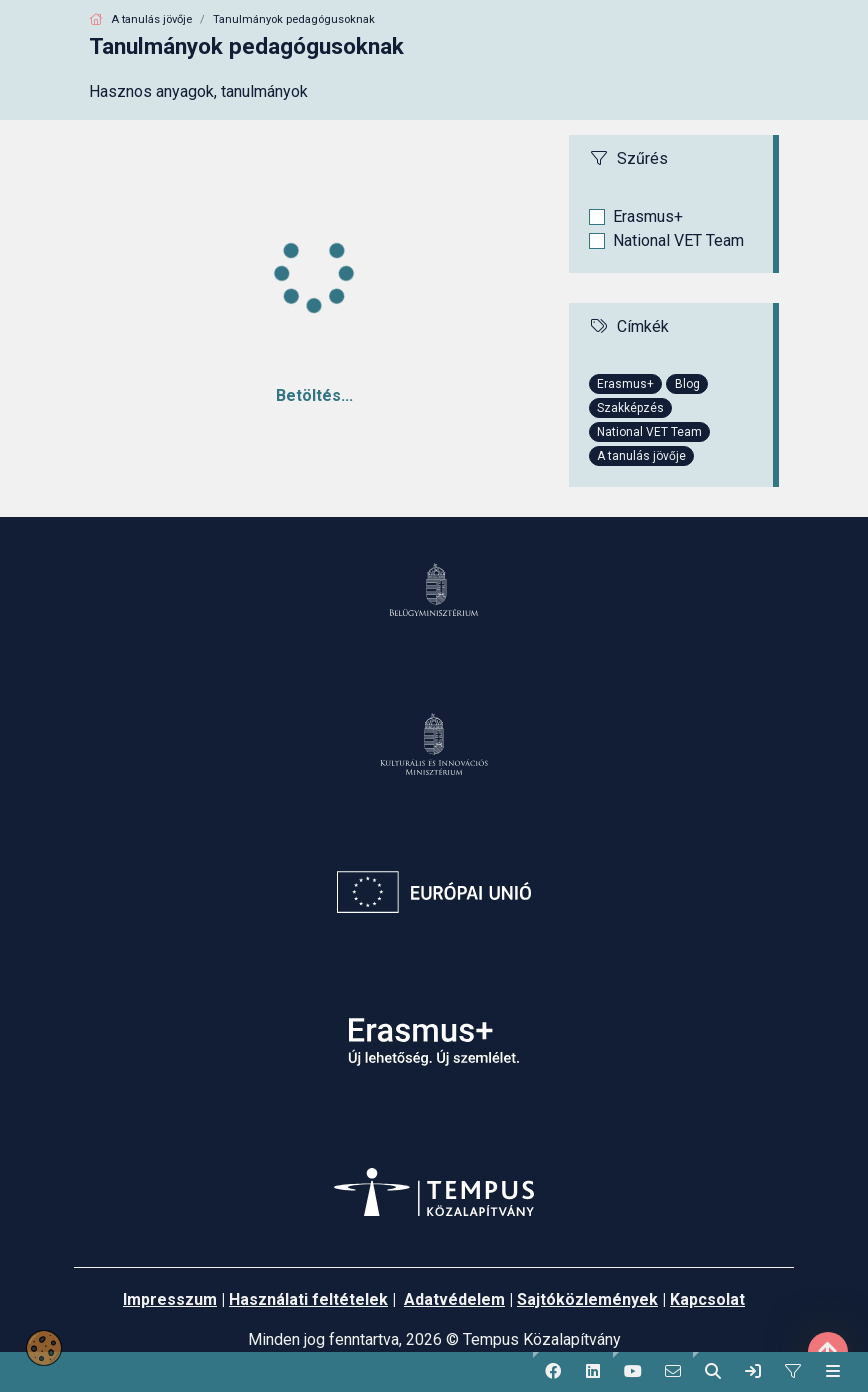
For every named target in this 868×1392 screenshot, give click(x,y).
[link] (753, 1372)
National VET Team (678, 240)
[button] (553, 1372)
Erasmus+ (648, 216)
